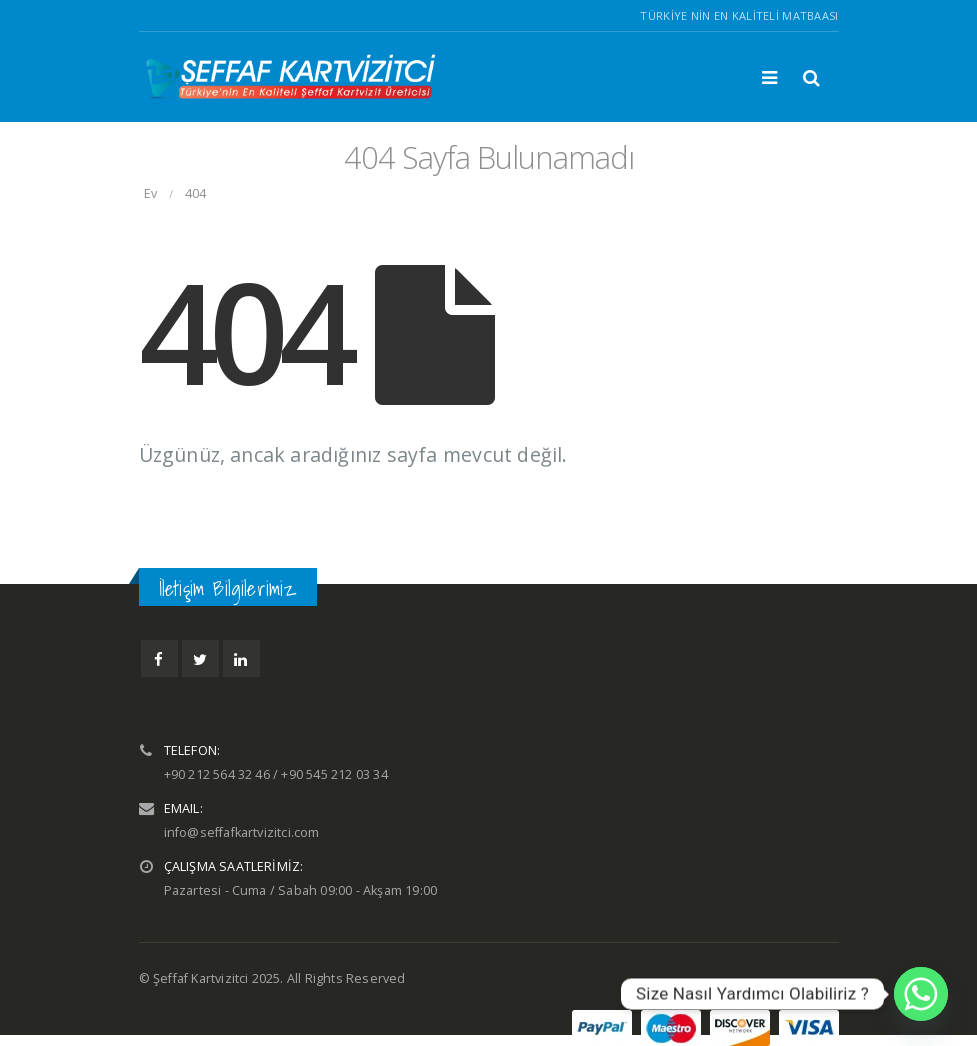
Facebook (159, 658)
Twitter (200, 658)
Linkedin (241, 658)
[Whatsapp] (921, 994)
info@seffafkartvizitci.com (242, 832)
